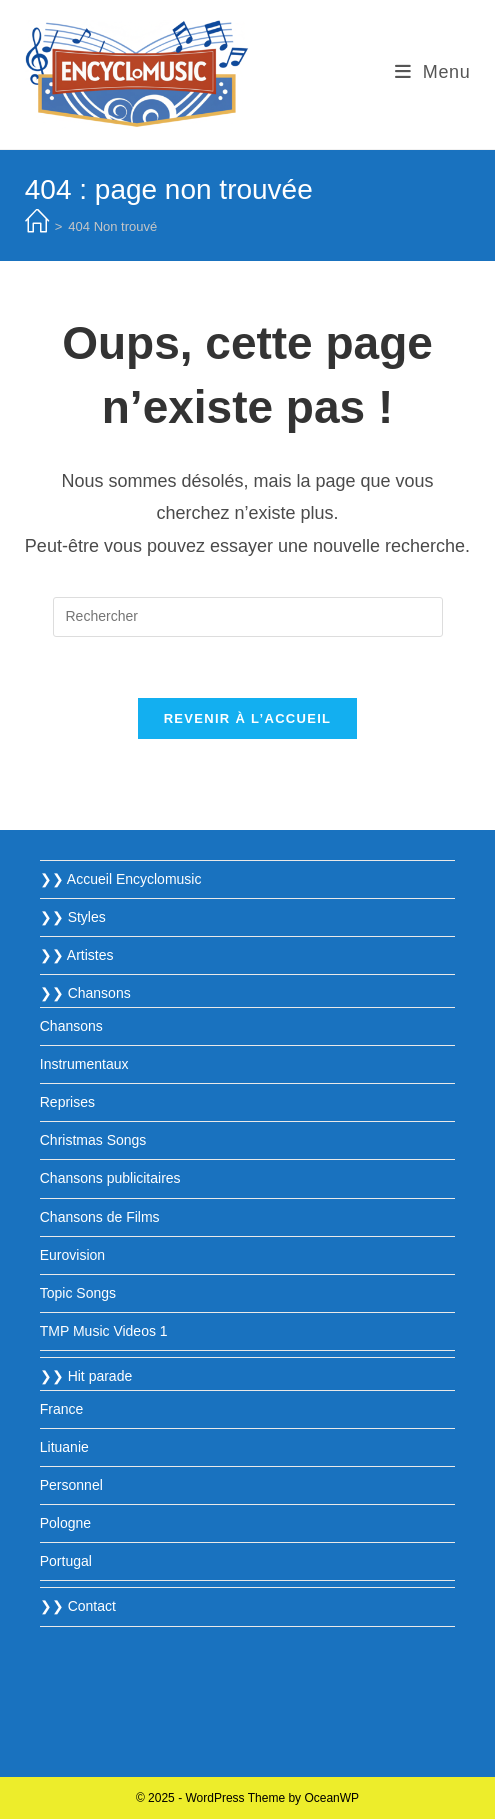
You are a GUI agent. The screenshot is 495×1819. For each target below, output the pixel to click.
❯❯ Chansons (85, 993)
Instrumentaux (84, 1064)
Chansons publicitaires (110, 1178)
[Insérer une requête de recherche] (248, 617)
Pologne (65, 1523)
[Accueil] (37, 226)
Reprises (67, 1102)
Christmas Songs (93, 1140)
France (62, 1409)
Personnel (71, 1485)
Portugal (66, 1561)
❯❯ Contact (78, 1606)
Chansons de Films (100, 1217)
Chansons (71, 1026)
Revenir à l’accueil (248, 718)
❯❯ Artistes (77, 955)
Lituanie (64, 1447)
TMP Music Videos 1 (104, 1331)
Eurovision (72, 1255)
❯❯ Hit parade (86, 1376)
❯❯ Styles (73, 917)
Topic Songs (78, 1293)
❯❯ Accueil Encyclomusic (121, 879)
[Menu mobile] (433, 72)
